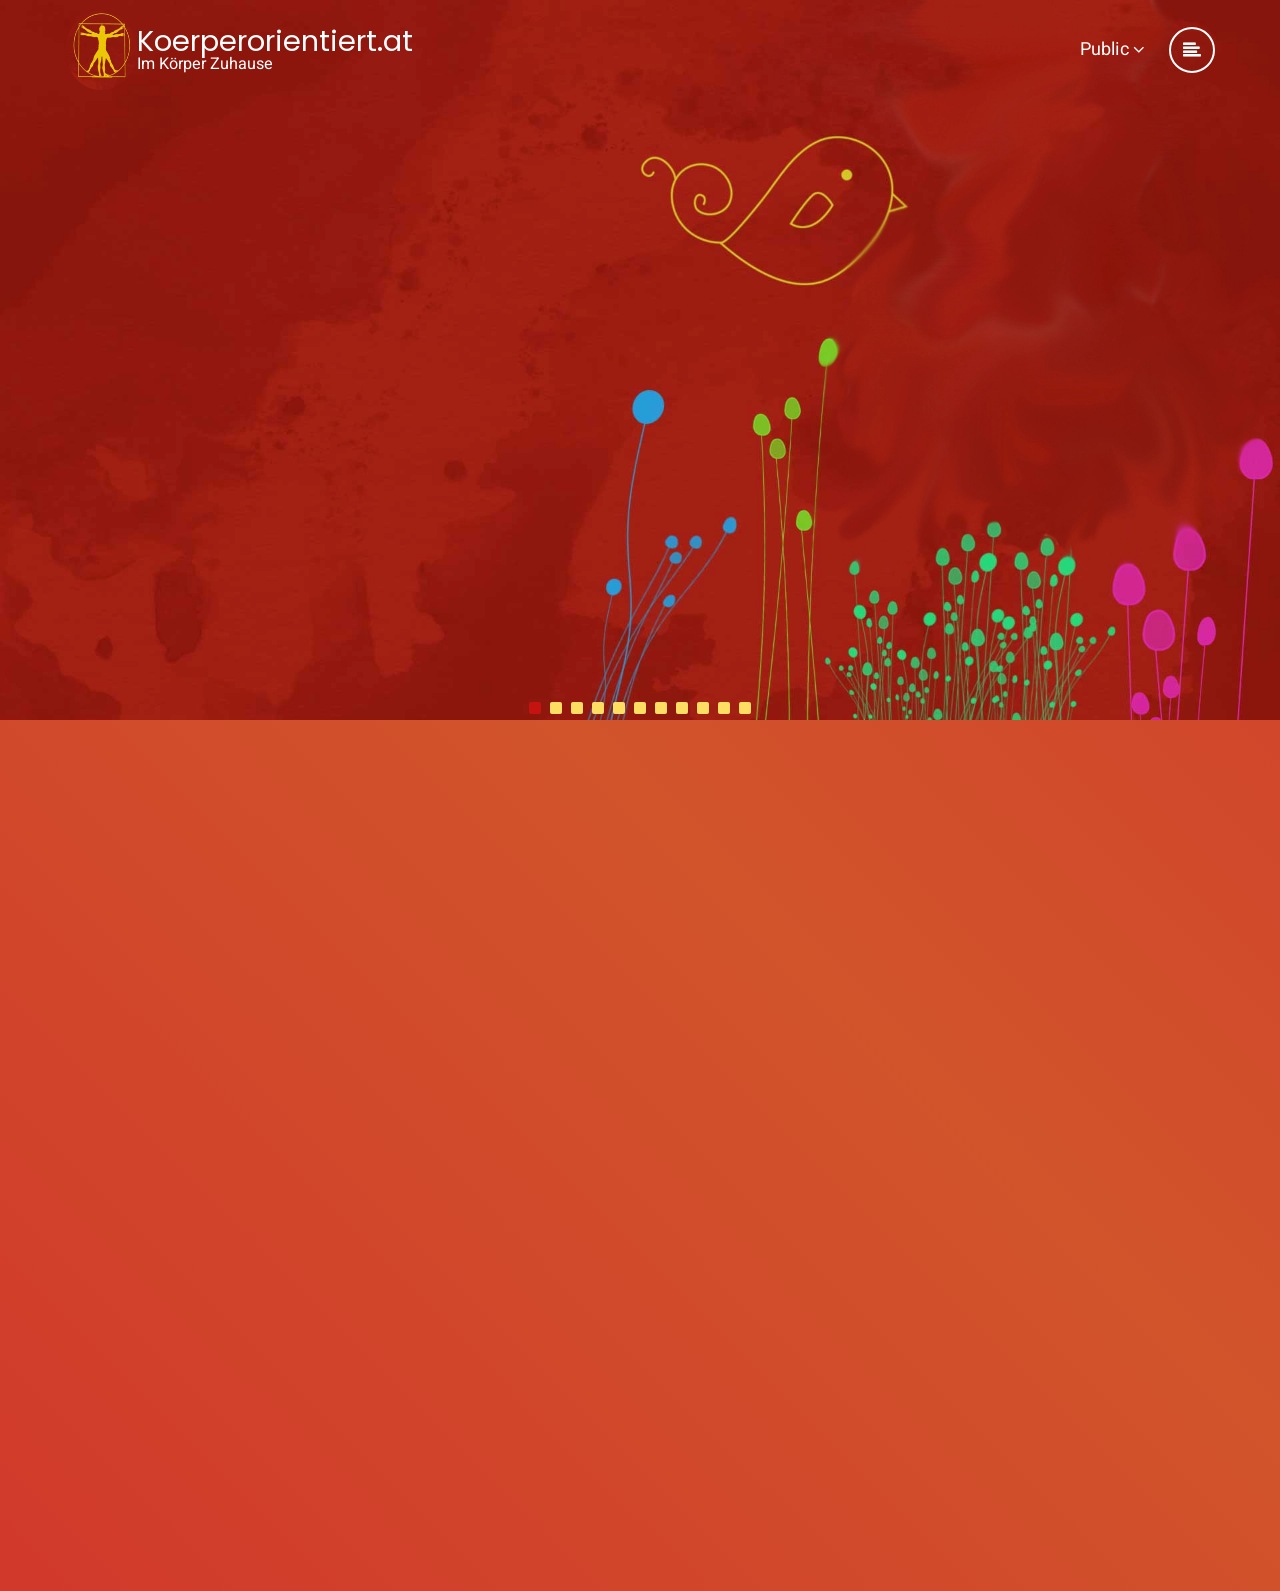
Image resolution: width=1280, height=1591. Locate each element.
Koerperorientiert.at (275, 41)
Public (1112, 49)
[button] (535, 708)
